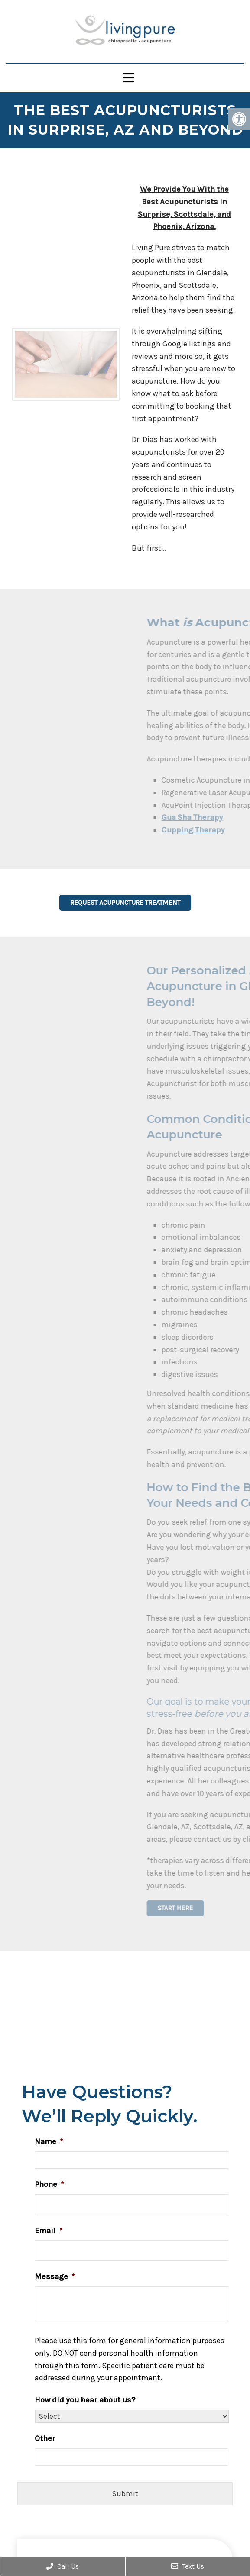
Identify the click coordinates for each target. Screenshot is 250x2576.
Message (55, 2276)
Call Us (62, 2566)
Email (48, 2230)
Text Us (187, 2566)
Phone (49, 2184)
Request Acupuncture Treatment (125, 902)
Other (45, 2438)
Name (49, 2141)
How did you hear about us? (85, 2400)
